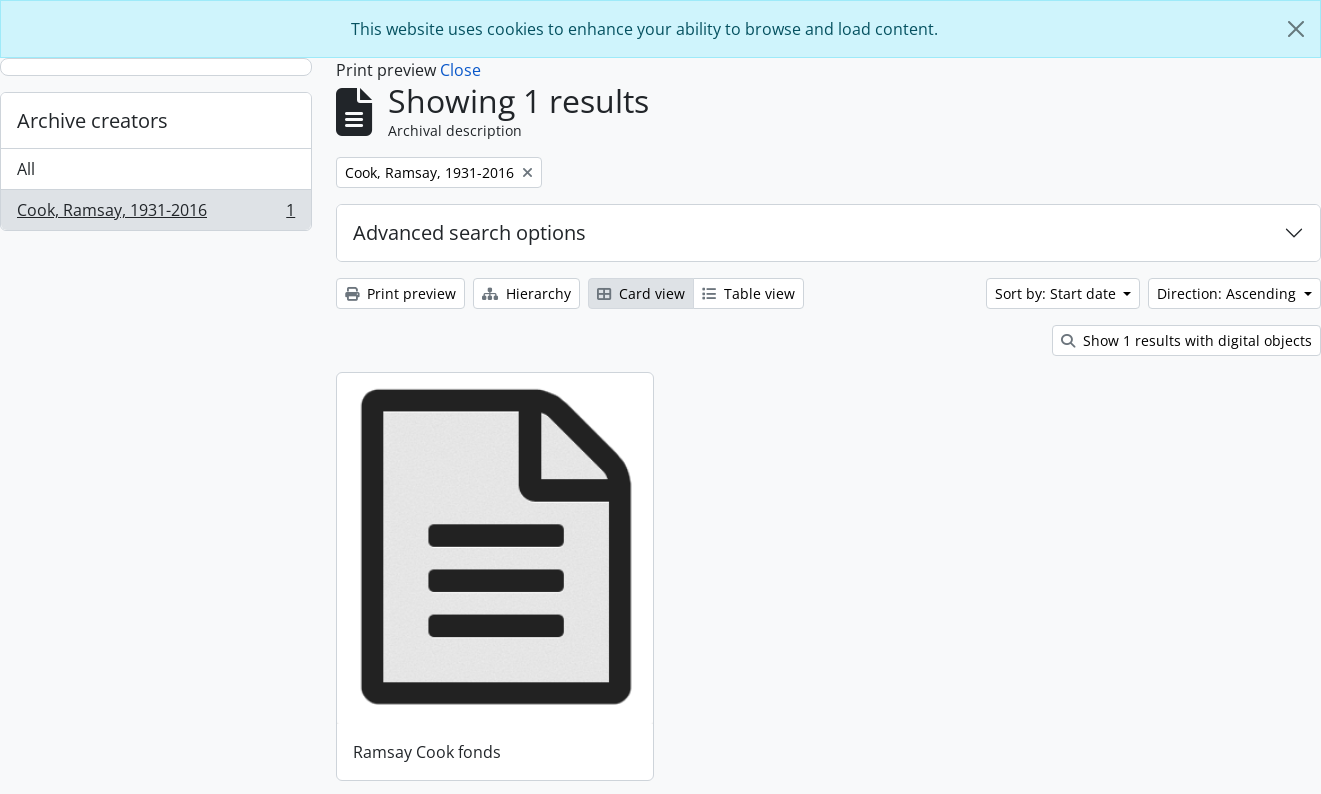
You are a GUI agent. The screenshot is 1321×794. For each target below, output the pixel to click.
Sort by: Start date (1057, 293)
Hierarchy (526, 293)
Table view (748, 293)
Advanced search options (469, 232)
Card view (641, 293)
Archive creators (92, 120)
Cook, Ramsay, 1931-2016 (155, 214)
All (26, 169)
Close (460, 70)
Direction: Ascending (1228, 293)
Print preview (400, 293)
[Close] (1296, 29)
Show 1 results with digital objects (1186, 340)
